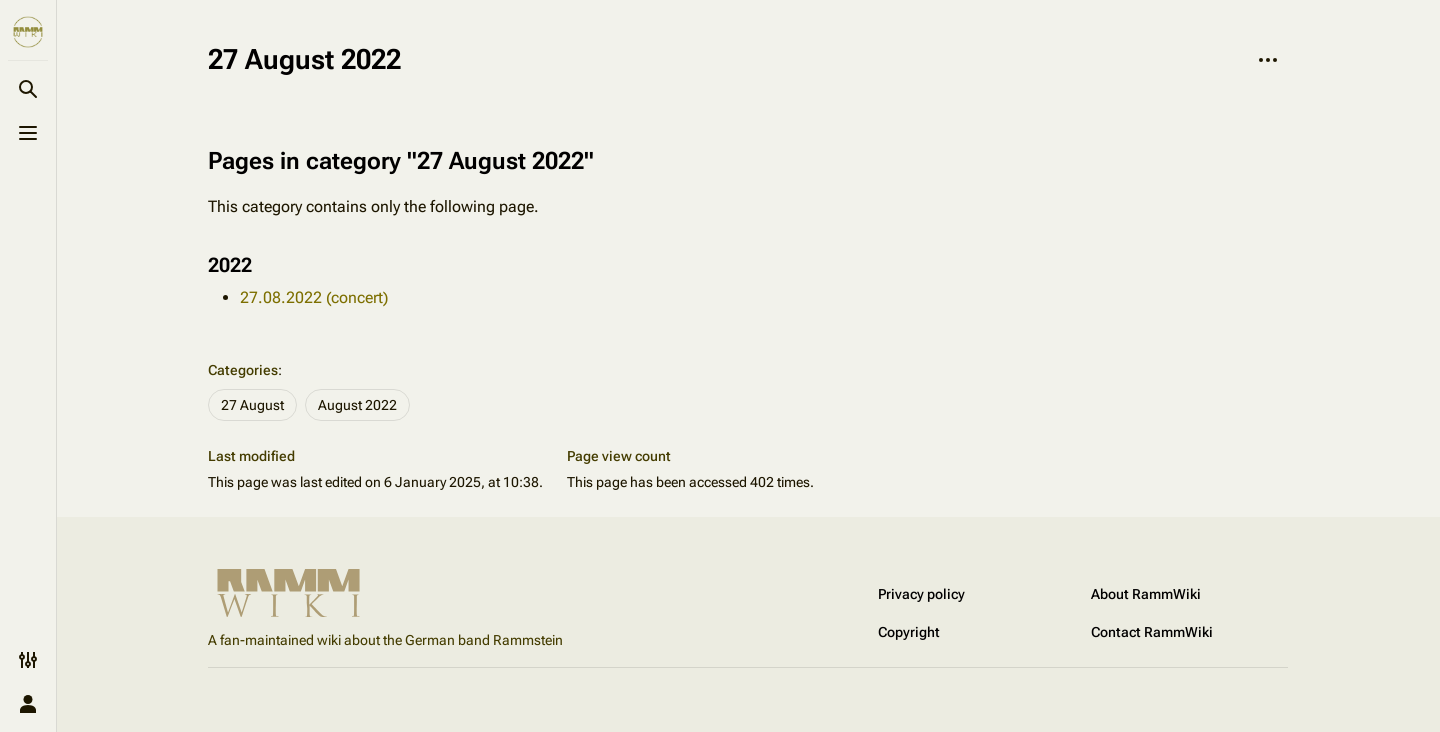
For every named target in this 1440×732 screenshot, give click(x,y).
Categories (243, 370)
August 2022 (357, 405)
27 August (252, 405)
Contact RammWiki (1152, 632)
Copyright (909, 632)
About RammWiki (1146, 594)
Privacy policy (921, 594)
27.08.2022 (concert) (314, 297)
